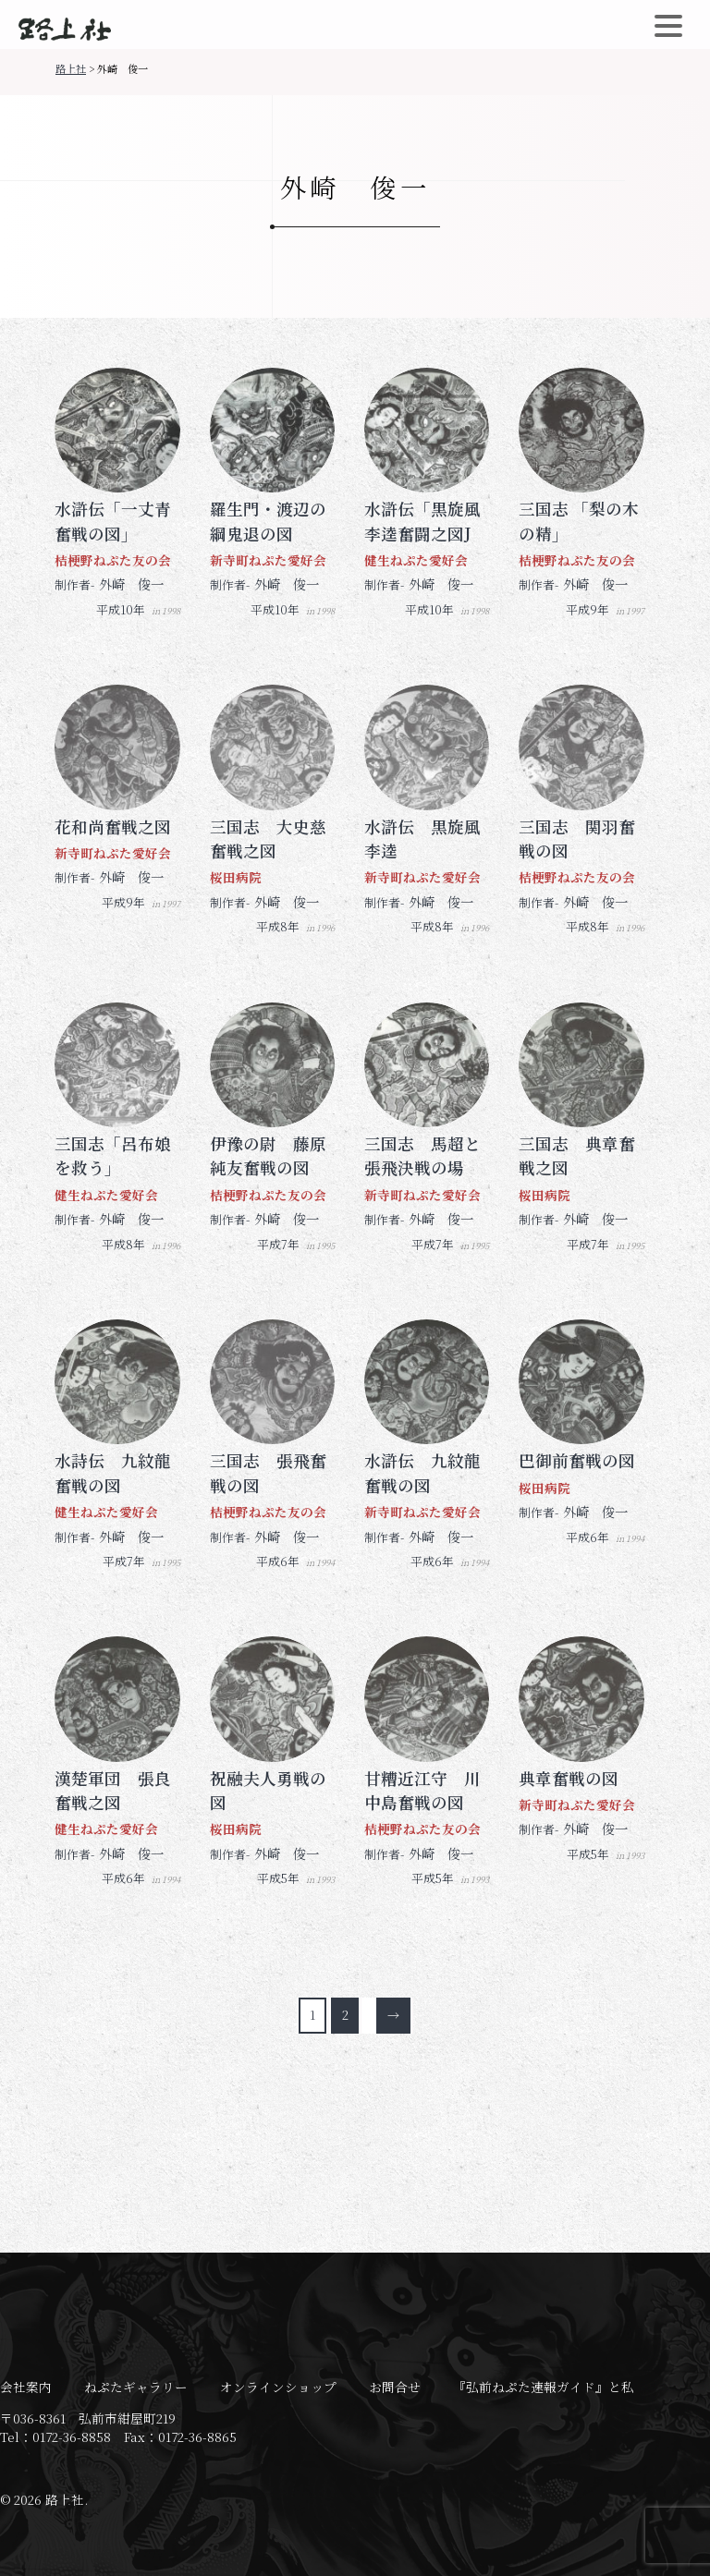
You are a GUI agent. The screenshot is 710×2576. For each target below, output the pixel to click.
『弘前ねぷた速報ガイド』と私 (543, 2386)
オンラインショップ (278, 2386)
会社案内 (26, 2386)
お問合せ (395, 2386)
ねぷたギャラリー (136, 2386)
